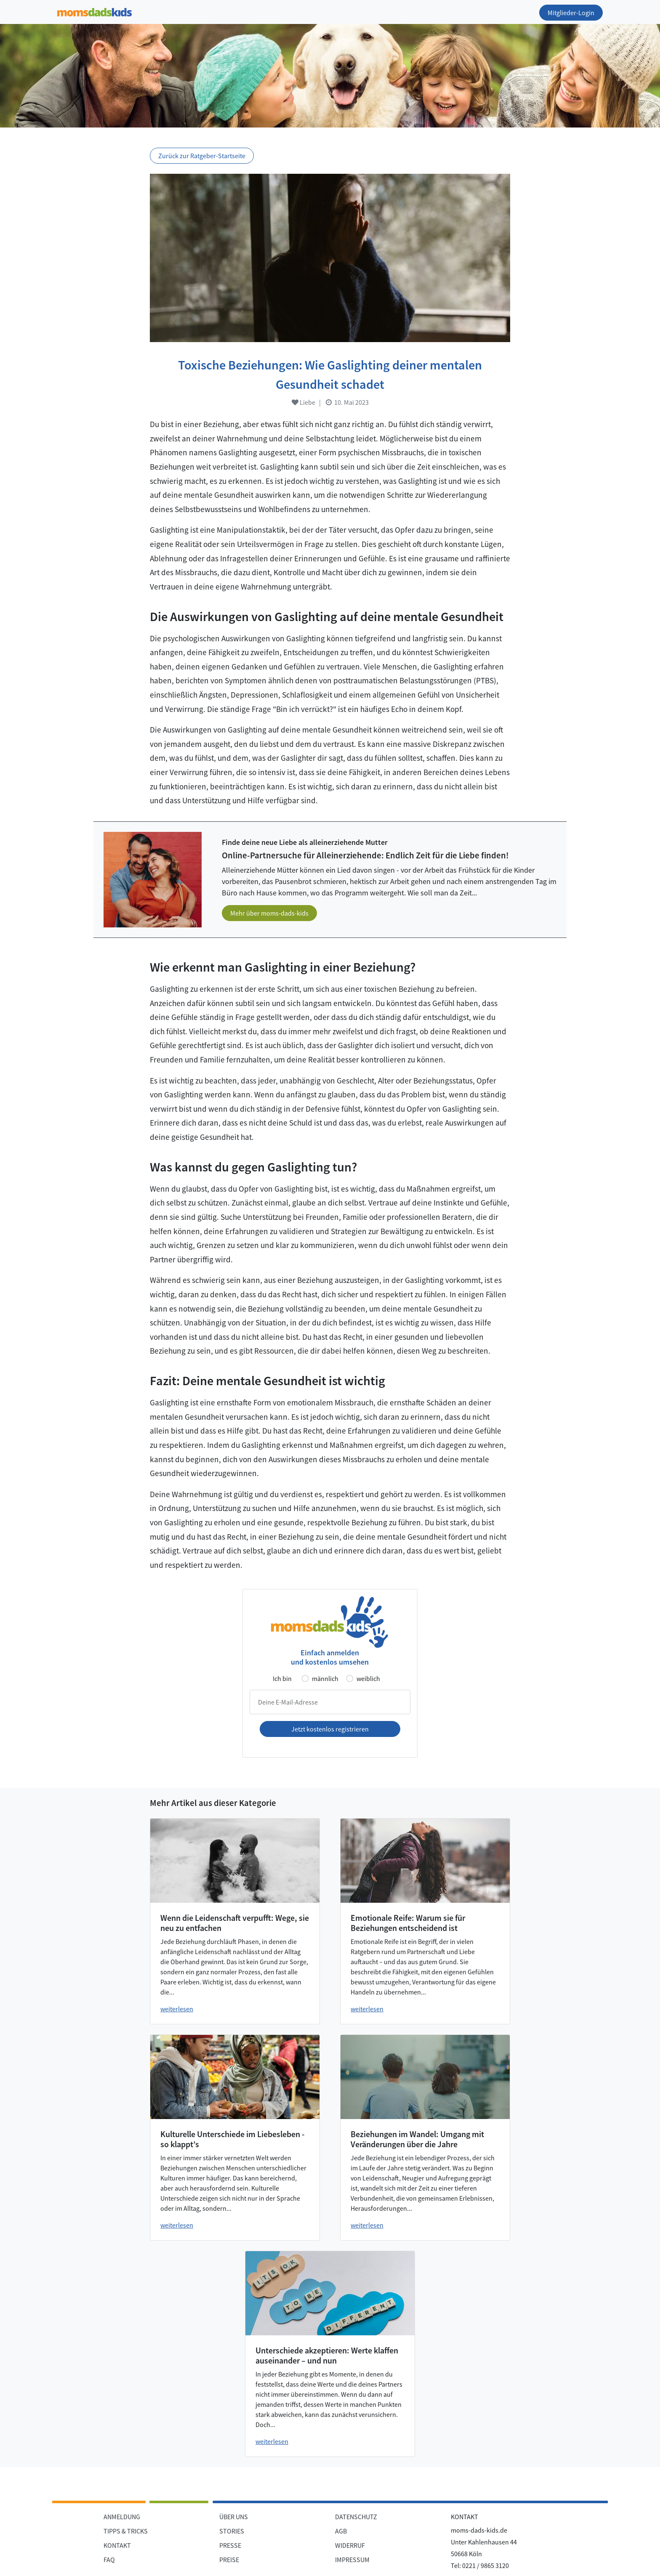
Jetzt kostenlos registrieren (330, 1729)
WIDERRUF (350, 2545)
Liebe (303, 402)
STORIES (231, 2531)
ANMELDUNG (122, 2516)
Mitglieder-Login (571, 12)
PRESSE (230, 2545)
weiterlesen (176, 2009)
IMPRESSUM (352, 2559)
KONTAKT (117, 2545)
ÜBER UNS (233, 2516)
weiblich (368, 1678)
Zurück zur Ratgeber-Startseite (201, 155)
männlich (325, 1678)
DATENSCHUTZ (356, 2516)
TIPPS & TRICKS (126, 2531)
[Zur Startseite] (94, 10)
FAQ (109, 2559)
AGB (341, 2531)
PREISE (229, 2559)
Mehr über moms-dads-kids (269, 913)
